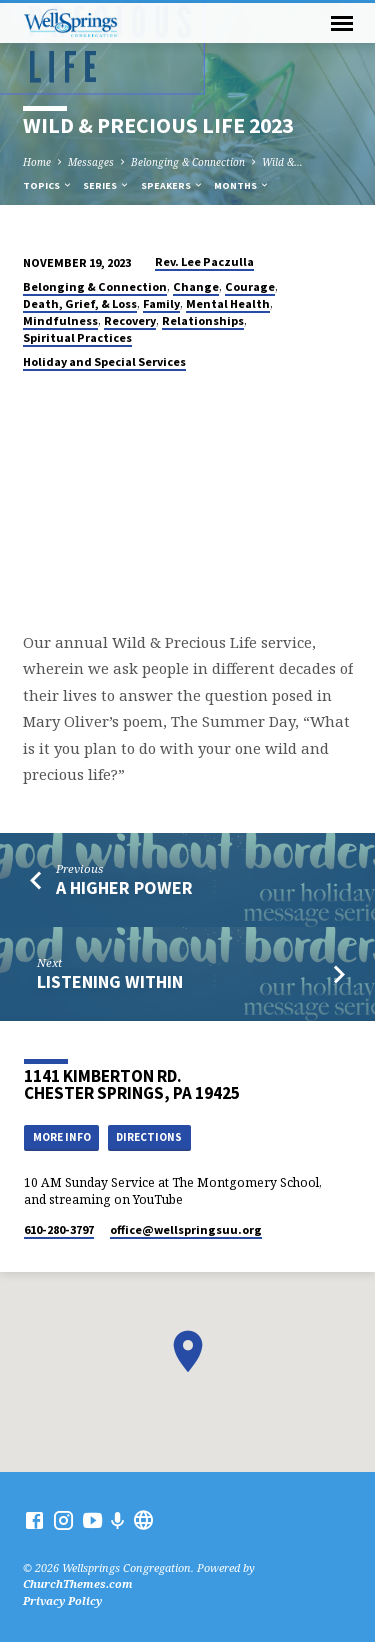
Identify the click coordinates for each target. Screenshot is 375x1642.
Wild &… (282, 162)
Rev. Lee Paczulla (204, 261)
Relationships (203, 320)
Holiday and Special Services (104, 361)
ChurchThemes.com (78, 1583)
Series (106, 185)
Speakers (172, 185)
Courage (250, 286)
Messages (91, 162)
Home (37, 162)
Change (196, 286)
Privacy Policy (62, 1600)
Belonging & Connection (188, 162)
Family (161, 303)
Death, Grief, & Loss (80, 303)
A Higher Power (124, 887)
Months (242, 185)
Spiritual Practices (77, 337)
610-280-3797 (59, 1229)
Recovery (130, 320)
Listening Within (110, 981)
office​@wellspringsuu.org (186, 1229)
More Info (62, 1137)
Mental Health (228, 303)
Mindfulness (60, 320)
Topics (48, 185)
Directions (149, 1137)
